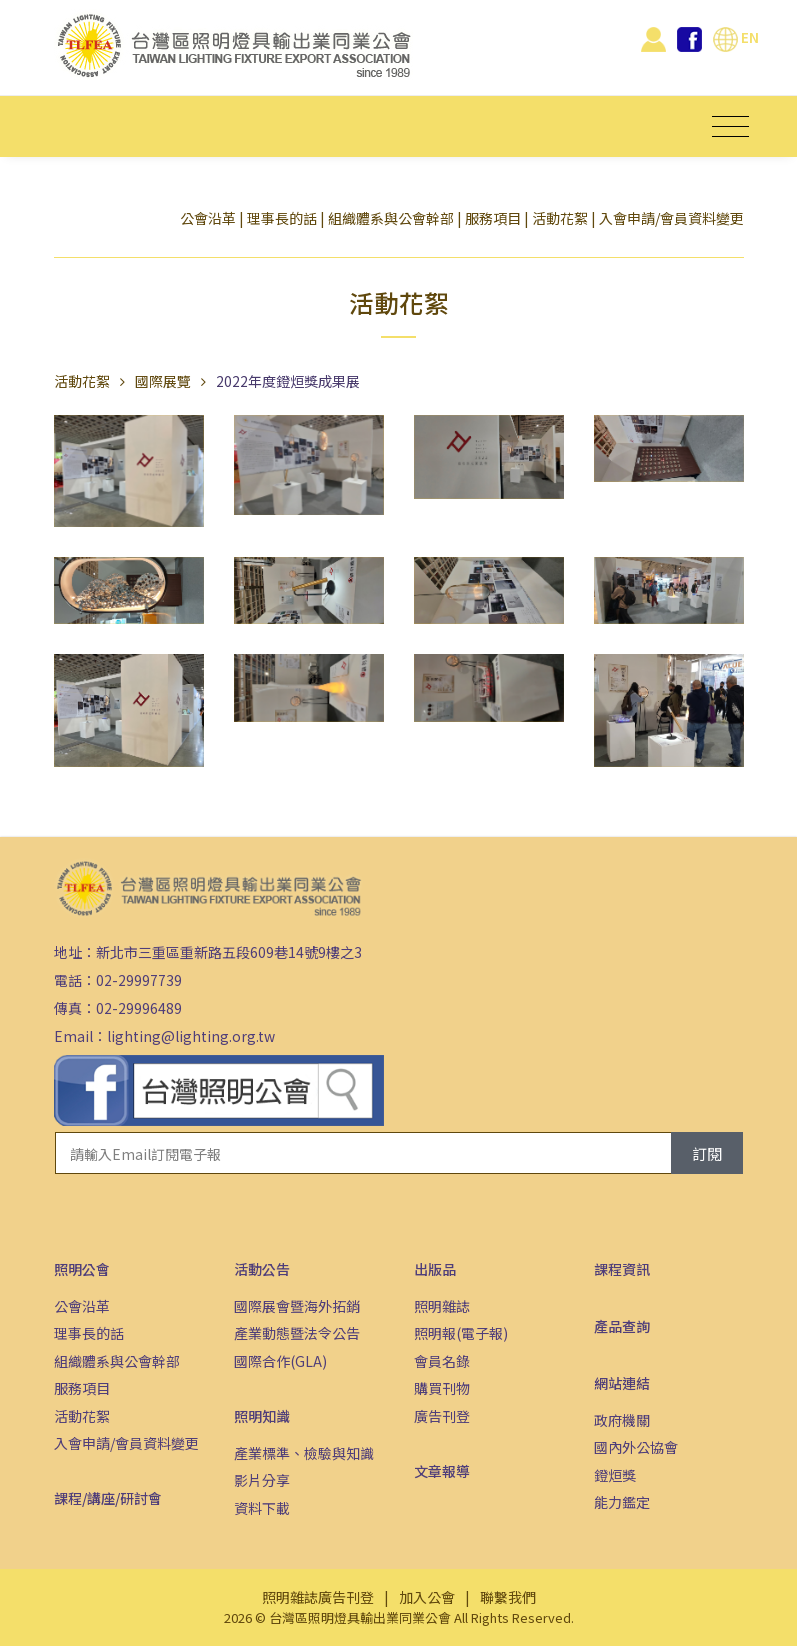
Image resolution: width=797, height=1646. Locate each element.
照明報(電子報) (461, 1333)
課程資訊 (622, 1269)
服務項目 (493, 218)
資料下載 (262, 1508)
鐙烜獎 (615, 1475)
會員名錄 (442, 1361)
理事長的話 (282, 218)
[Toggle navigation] (730, 126)
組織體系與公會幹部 (391, 218)
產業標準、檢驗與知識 (304, 1453)
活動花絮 (560, 218)
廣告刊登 (442, 1416)
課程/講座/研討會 (108, 1498)
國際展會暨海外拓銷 (297, 1306)
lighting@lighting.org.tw (191, 1036)
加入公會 (427, 1597)
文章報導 (442, 1471)
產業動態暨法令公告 (297, 1333)
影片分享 (262, 1480)
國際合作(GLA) (280, 1361)
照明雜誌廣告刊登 (318, 1597)
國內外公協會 (636, 1447)
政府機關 (622, 1420)
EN (736, 37)
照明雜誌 (442, 1306)
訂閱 (707, 1153)
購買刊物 (442, 1388)
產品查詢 (622, 1326)
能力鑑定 (622, 1502)
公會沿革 (208, 218)
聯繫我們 (508, 1597)
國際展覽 (163, 381)
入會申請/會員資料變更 (671, 218)
